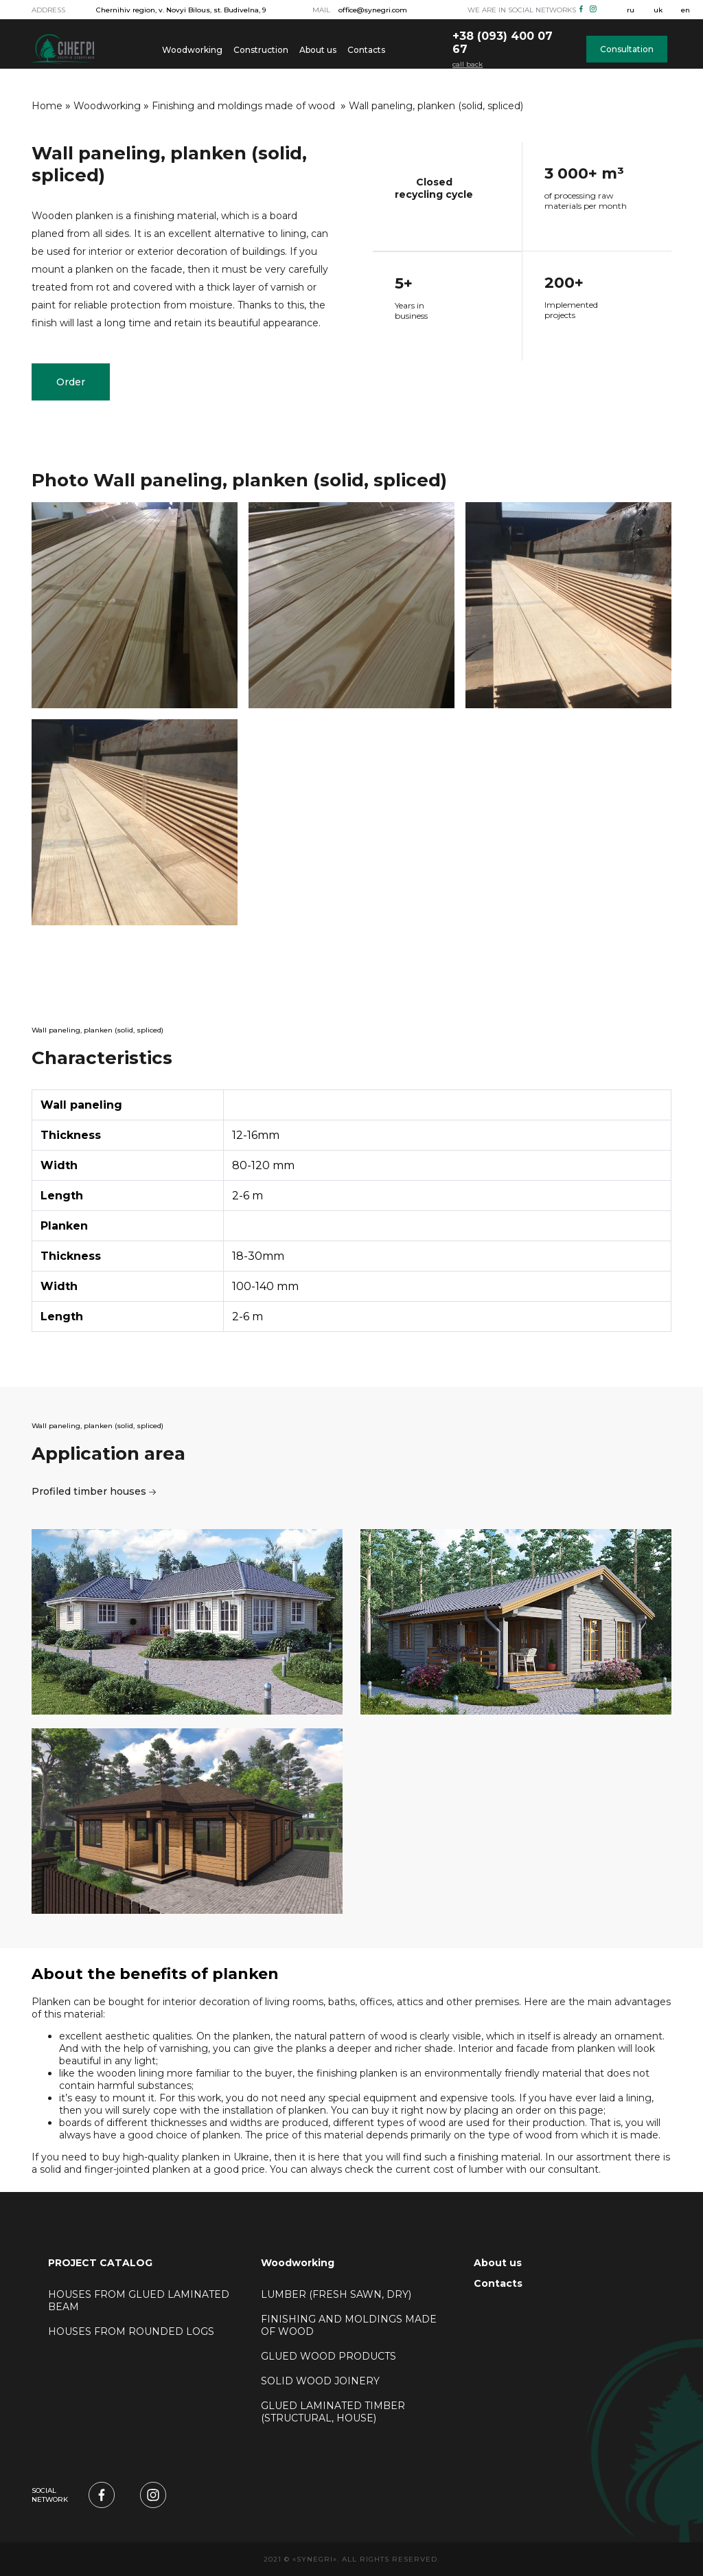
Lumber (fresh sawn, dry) (337, 2294)
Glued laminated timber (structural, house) (333, 2411)
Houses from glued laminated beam (138, 2300)
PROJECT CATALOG (100, 2263)
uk (658, 9)
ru (630, 9)
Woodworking (192, 50)
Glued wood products (330, 2356)
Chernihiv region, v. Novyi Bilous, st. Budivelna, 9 (181, 9)
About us (317, 50)
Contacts (366, 50)
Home (47, 106)
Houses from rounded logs (131, 2331)
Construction (260, 50)
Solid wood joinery (321, 2381)
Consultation (627, 49)
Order (70, 382)
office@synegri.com (372, 9)
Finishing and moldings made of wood (245, 106)
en (685, 9)
